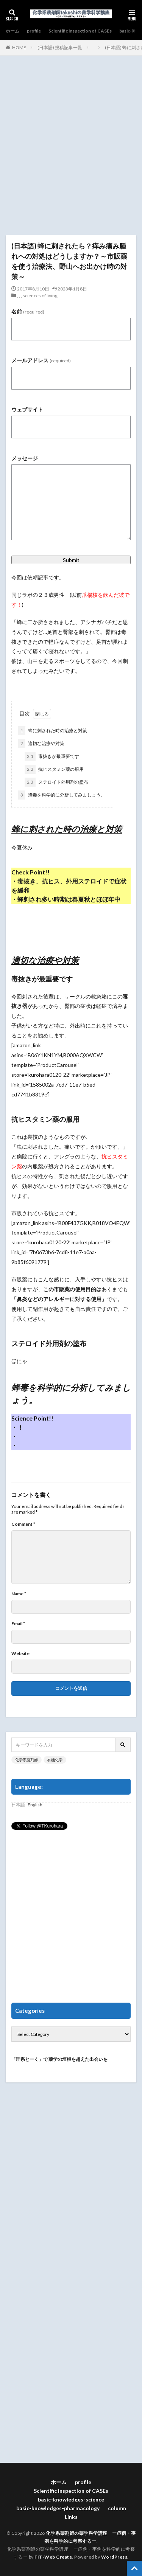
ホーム (12, 31)
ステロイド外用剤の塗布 (56, 782)
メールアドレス (41, 360)
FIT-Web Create (53, 2557)
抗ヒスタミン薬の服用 (54, 769)
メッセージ (24, 458)
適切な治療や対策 (41, 743)
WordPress (114, 2557)
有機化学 (54, 1760)
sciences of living (40, 295)
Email (18, 1623)
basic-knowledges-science (71, 2499)
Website (20, 1653)
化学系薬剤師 (26, 1760)
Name (18, 1594)
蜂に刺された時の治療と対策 (52, 730)
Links (71, 2517)
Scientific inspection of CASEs (80, 31)
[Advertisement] (71, 149)
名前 (27, 311)
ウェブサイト (27, 409)
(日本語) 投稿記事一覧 (59, 47)
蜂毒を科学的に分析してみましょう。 (61, 795)
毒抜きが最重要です (52, 756)
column (117, 2508)
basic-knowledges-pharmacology (58, 2508)
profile (34, 31)
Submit (71, 560)
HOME (19, 47)
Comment (23, 1524)
